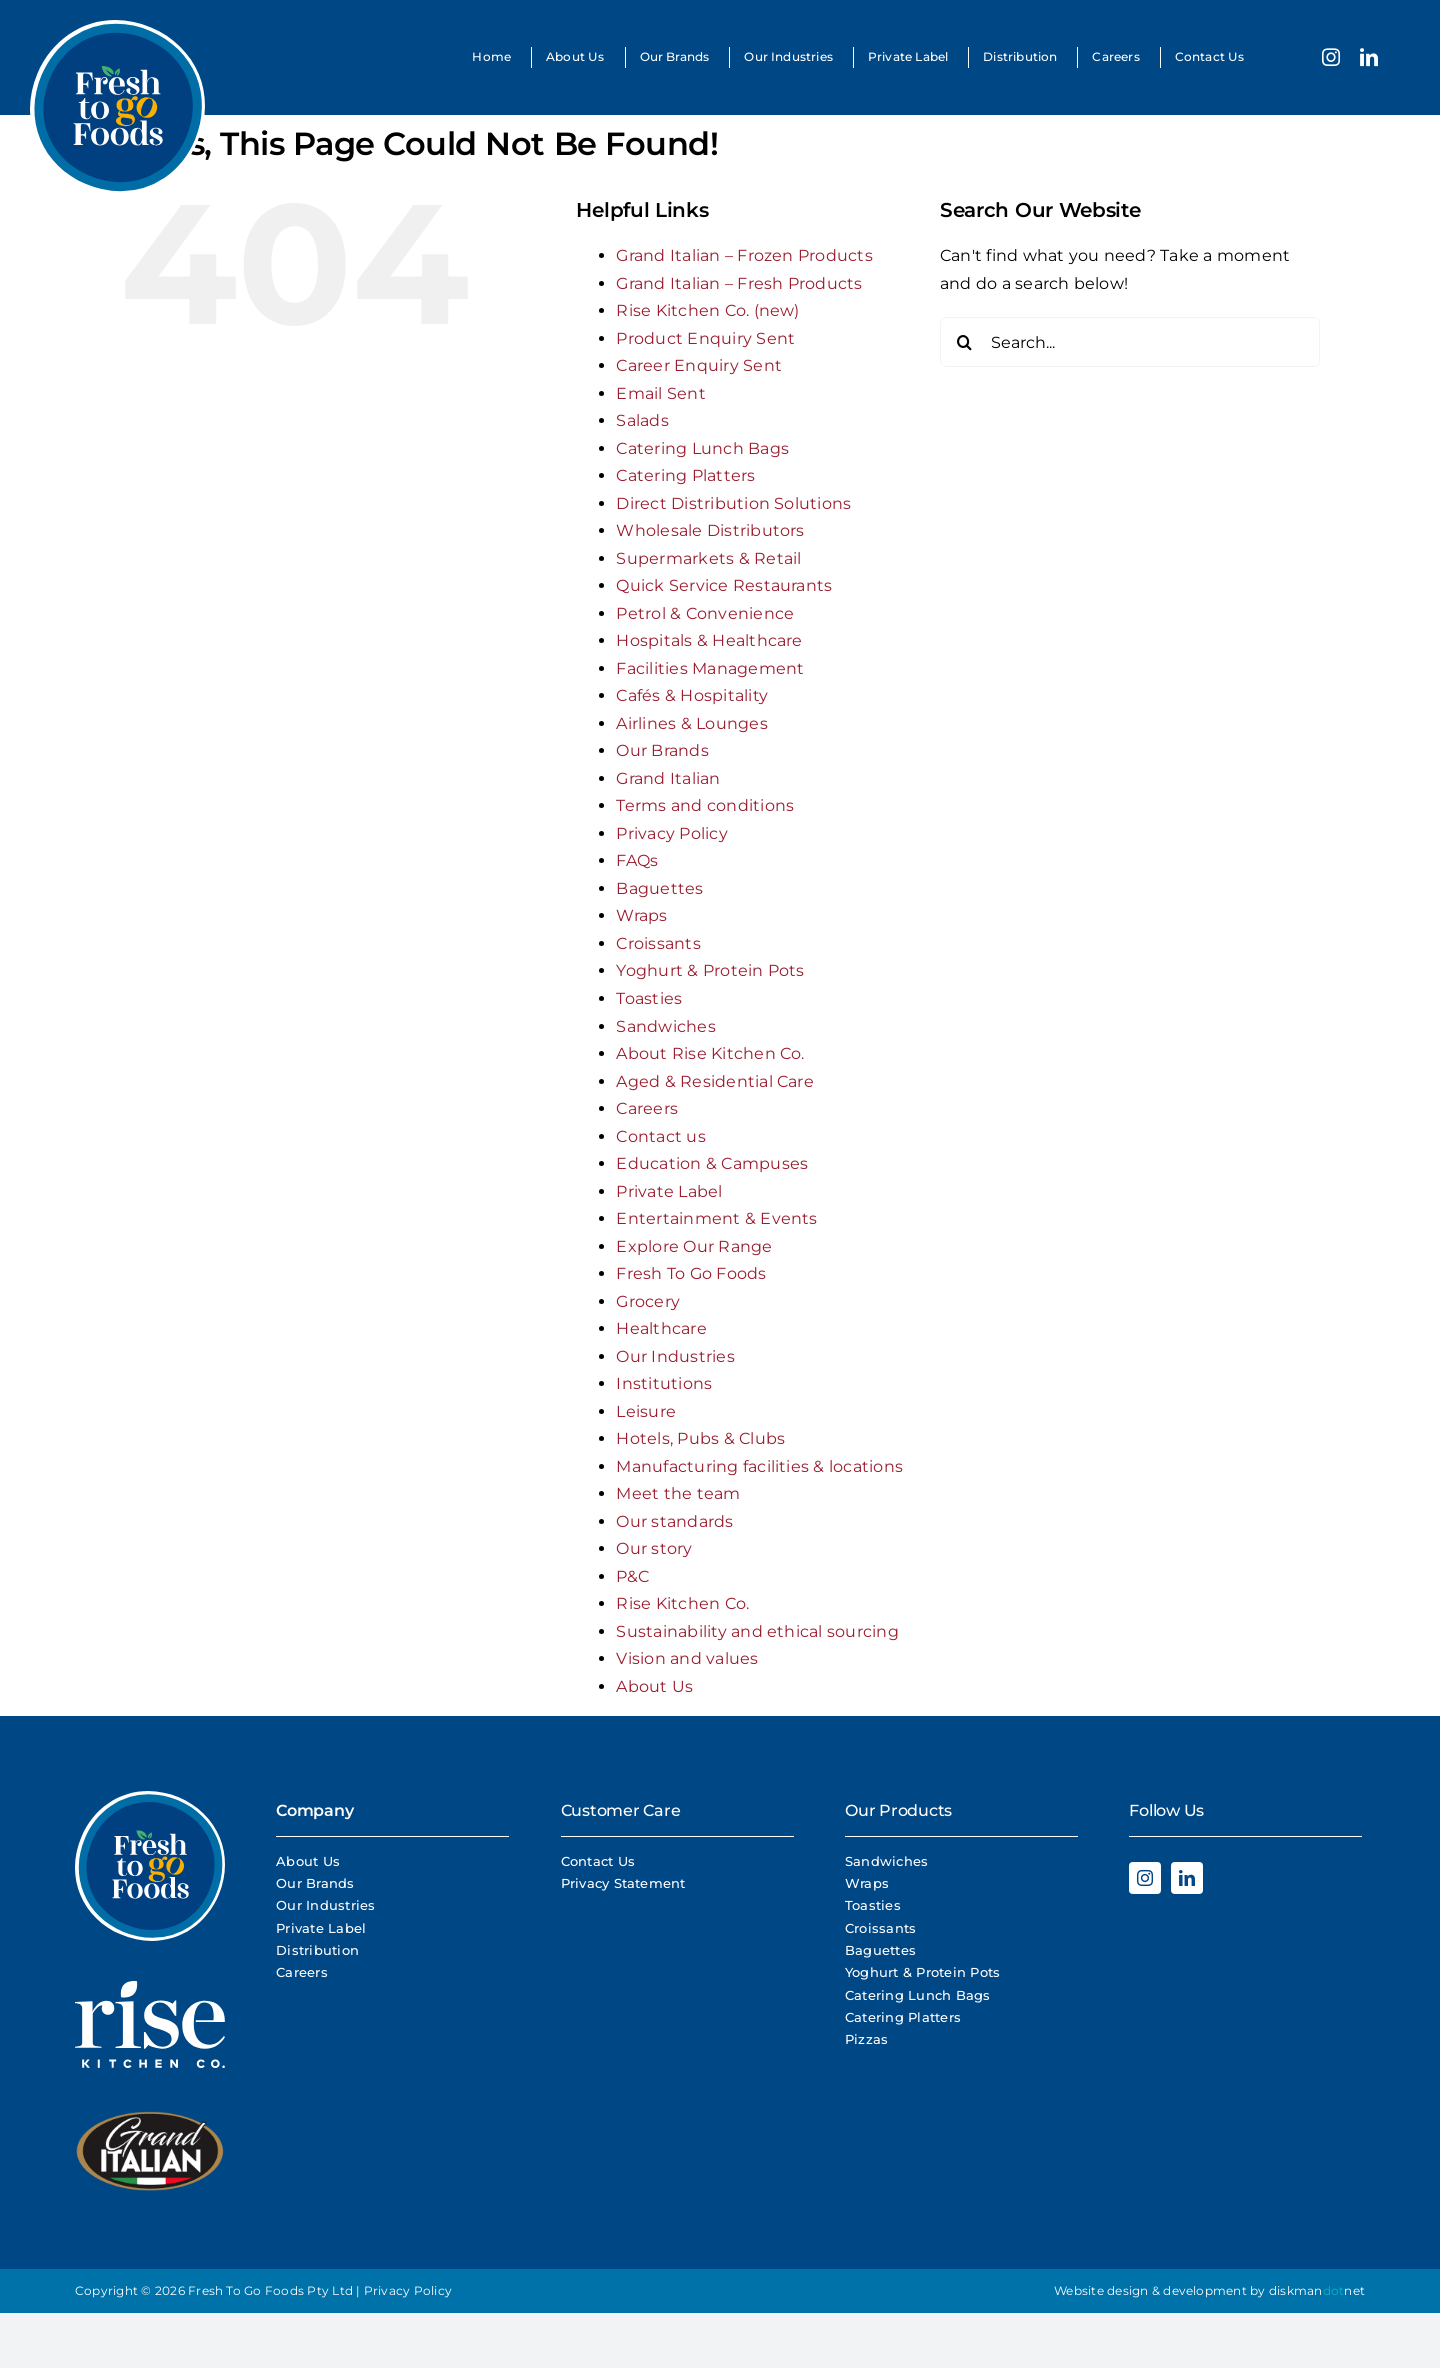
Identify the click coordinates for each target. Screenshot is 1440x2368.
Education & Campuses (712, 1163)
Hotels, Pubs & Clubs (700, 1438)
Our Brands (662, 750)
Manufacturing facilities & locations (759, 1466)
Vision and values (687, 1658)
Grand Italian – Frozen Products (744, 255)
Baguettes (659, 888)
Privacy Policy (671, 833)
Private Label (669, 1191)
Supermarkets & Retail (708, 558)
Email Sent (660, 393)
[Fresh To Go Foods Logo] (117, 27)
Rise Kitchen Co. (682, 1603)
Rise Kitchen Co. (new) (707, 310)
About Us (654, 1686)
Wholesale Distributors (710, 530)
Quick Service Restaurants (724, 585)
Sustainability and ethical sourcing (757, 1631)
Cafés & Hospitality (692, 695)
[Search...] (1130, 342)
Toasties (649, 998)
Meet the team (678, 1493)
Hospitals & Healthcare (709, 640)
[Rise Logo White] (150, 1988)
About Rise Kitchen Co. (710, 1053)
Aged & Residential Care (715, 1081)
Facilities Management (710, 668)
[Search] (965, 342)
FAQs (637, 860)
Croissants (658, 943)
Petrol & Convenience (705, 613)
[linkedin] (1369, 57)
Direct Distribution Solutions (733, 503)
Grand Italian (668, 778)
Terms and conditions (705, 805)
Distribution (317, 1950)
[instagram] (1331, 57)
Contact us (660, 1136)
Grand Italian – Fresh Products (739, 283)
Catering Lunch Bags (702, 448)
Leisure (646, 1411)
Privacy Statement (623, 1883)
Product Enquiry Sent (705, 338)
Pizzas (866, 2039)
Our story (654, 1548)
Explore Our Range (694, 1246)
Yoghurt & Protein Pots (710, 970)
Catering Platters (685, 475)
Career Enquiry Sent (699, 365)
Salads (642, 420)
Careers (647, 1108)
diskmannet (1317, 2290)
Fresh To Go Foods (691, 1273)
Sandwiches (665, 1026)
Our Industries (675, 1356)
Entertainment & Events (716, 1218)
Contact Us (598, 1861)
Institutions (664, 1383)
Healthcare (661, 1328)
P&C (632, 1576)
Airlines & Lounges (691, 723)
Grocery (648, 1301)
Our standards (674, 1521)
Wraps (641, 915)
